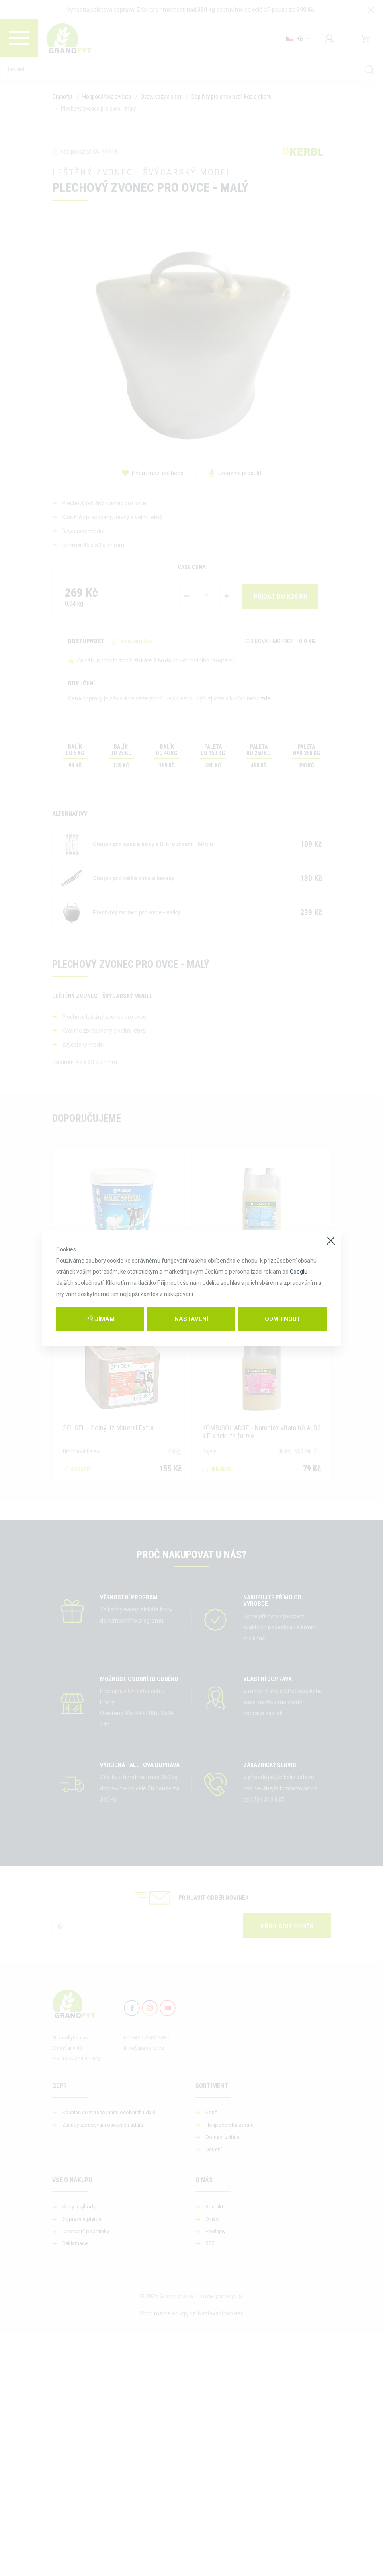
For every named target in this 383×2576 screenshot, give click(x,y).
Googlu (298, 1272)
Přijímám (100, 1319)
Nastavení (191, 1319)
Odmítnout (283, 1319)
